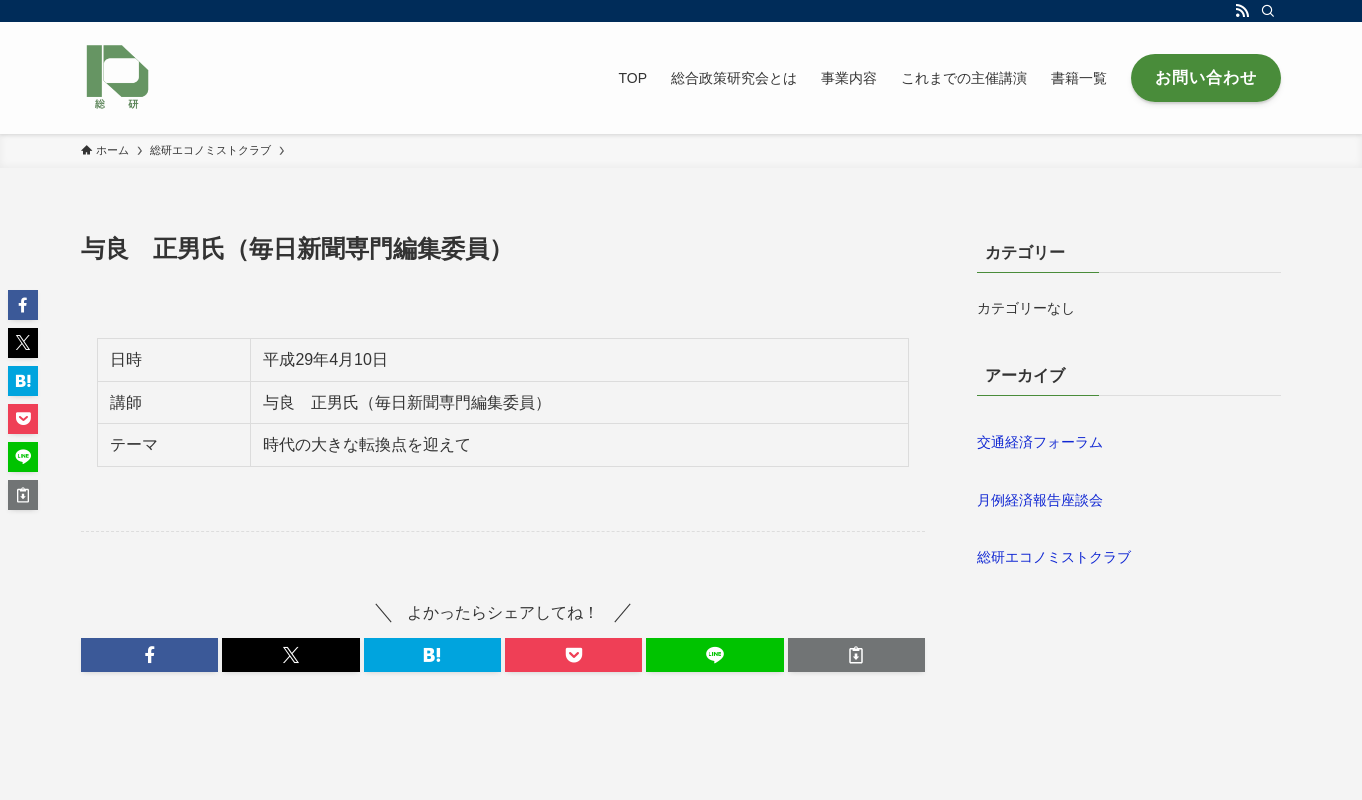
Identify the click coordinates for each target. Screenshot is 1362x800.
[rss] (1242, 11)
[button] (149, 655)
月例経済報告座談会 (1040, 500)
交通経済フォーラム (1040, 442)
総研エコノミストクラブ (1054, 557)
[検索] (1268, 11)
